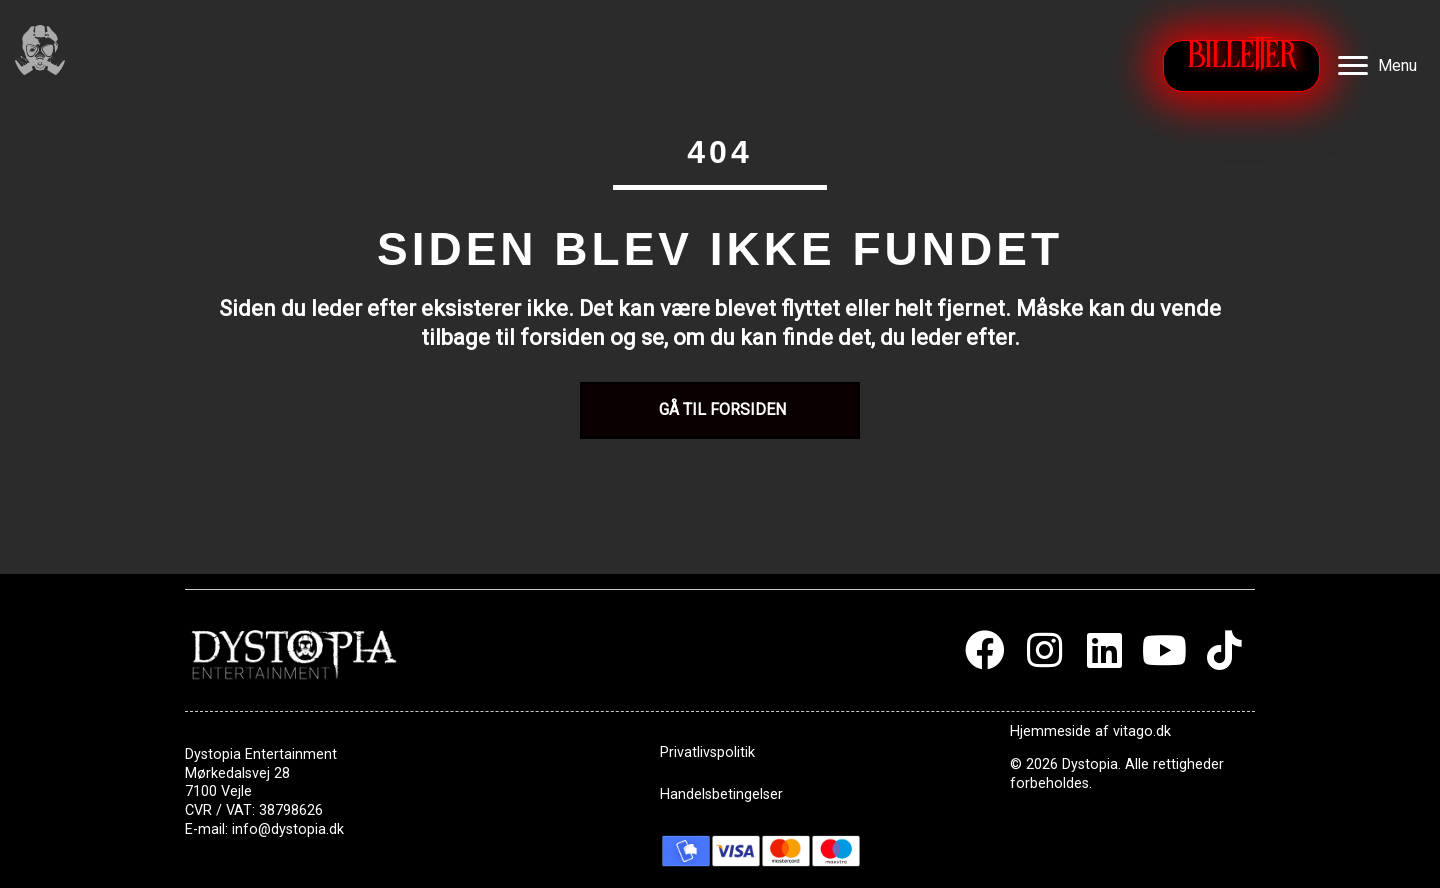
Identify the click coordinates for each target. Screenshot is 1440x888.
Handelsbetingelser (721, 794)
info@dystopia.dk (288, 829)
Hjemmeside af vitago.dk (1090, 731)
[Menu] (1377, 66)
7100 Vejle (218, 791)
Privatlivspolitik (707, 752)
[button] (985, 650)
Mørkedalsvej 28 (237, 773)
